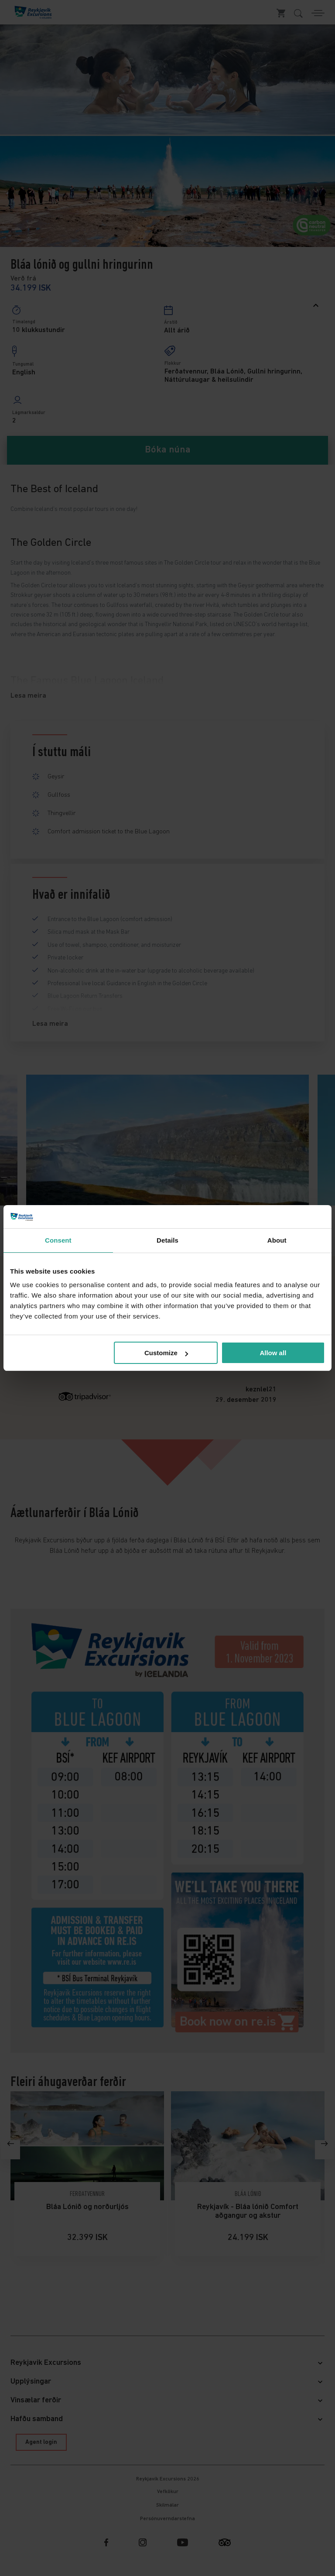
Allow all (273, 1353)
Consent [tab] (58, 1240)
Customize (166, 1353)
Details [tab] (167, 1240)
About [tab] (277, 1240)
